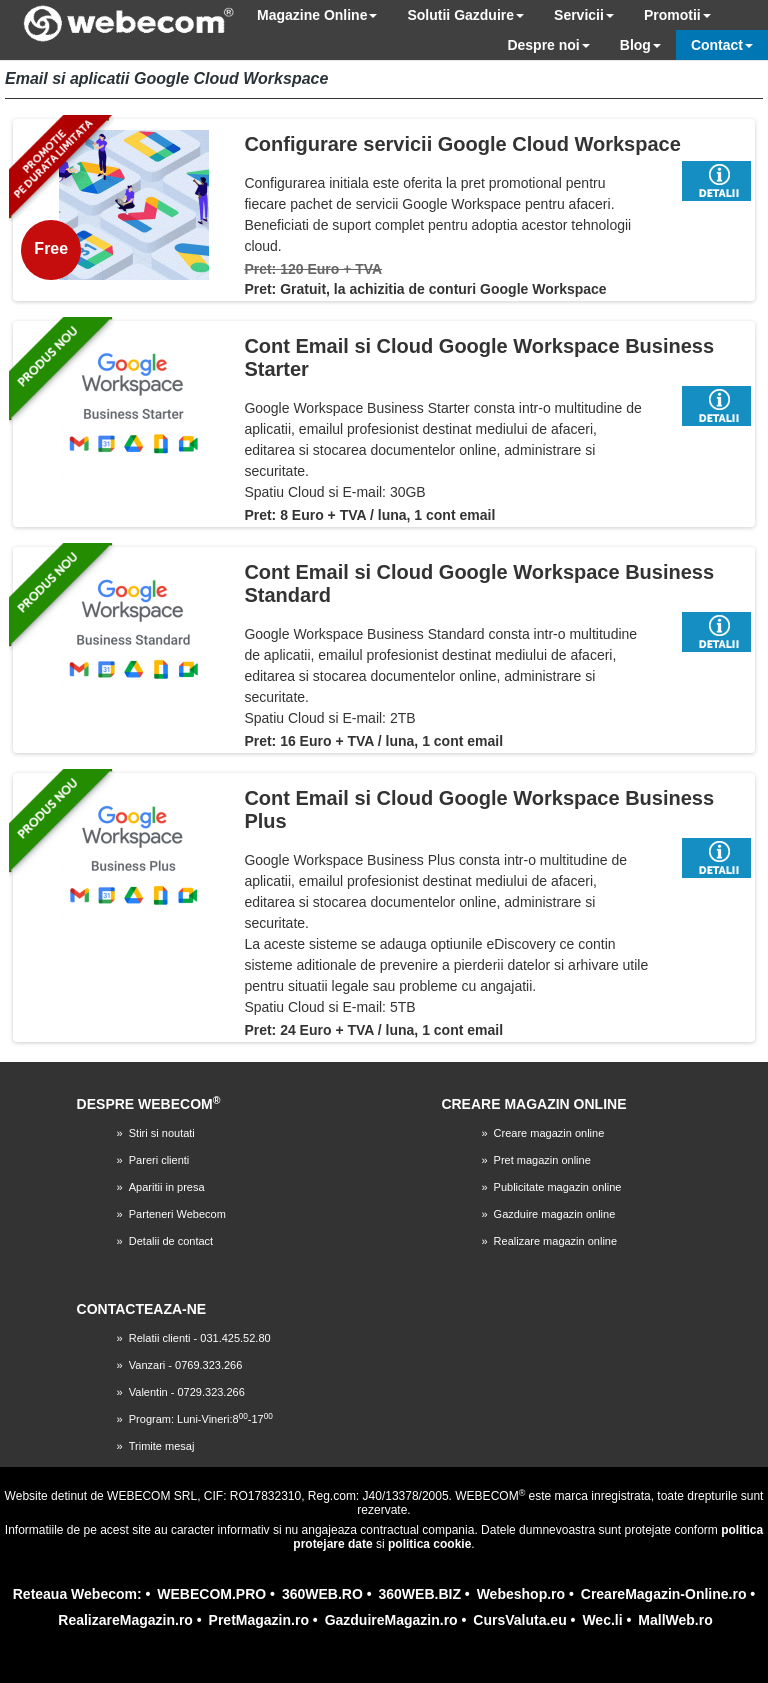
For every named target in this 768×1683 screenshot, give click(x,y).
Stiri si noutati (162, 1133)
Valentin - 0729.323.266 (187, 1392)
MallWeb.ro (675, 1620)
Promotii (677, 15)
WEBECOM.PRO (211, 1594)
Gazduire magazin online (555, 1214)
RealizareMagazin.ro (125, 1620)
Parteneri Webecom (177, 1214)
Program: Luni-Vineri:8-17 (201, 1419)
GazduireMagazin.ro (391, 1620)
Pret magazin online (542, 1160)
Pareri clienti (159, 1160)
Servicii (584, 15)
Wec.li (602, 1620)
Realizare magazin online (556, 1241)
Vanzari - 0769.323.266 (186, 1365)
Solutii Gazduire (465, 15)
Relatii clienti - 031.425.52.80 (200, 1338)
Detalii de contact (171, 1241)
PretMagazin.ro (259, 1620)
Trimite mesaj (162, 1446)
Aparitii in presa (167, 1187)
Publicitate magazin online (558, 1187)
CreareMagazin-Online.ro (664, 1594)
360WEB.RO (322, 1594)
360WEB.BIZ (420, 1594)
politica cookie (429, 1544)
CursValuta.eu (519, 1620)
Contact (722, 45)
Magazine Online (317, 15)
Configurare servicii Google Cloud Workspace (462, 144)
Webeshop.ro (521, 1594)
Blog (640, 45)
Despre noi (548, 45)
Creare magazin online (549, 1133)
